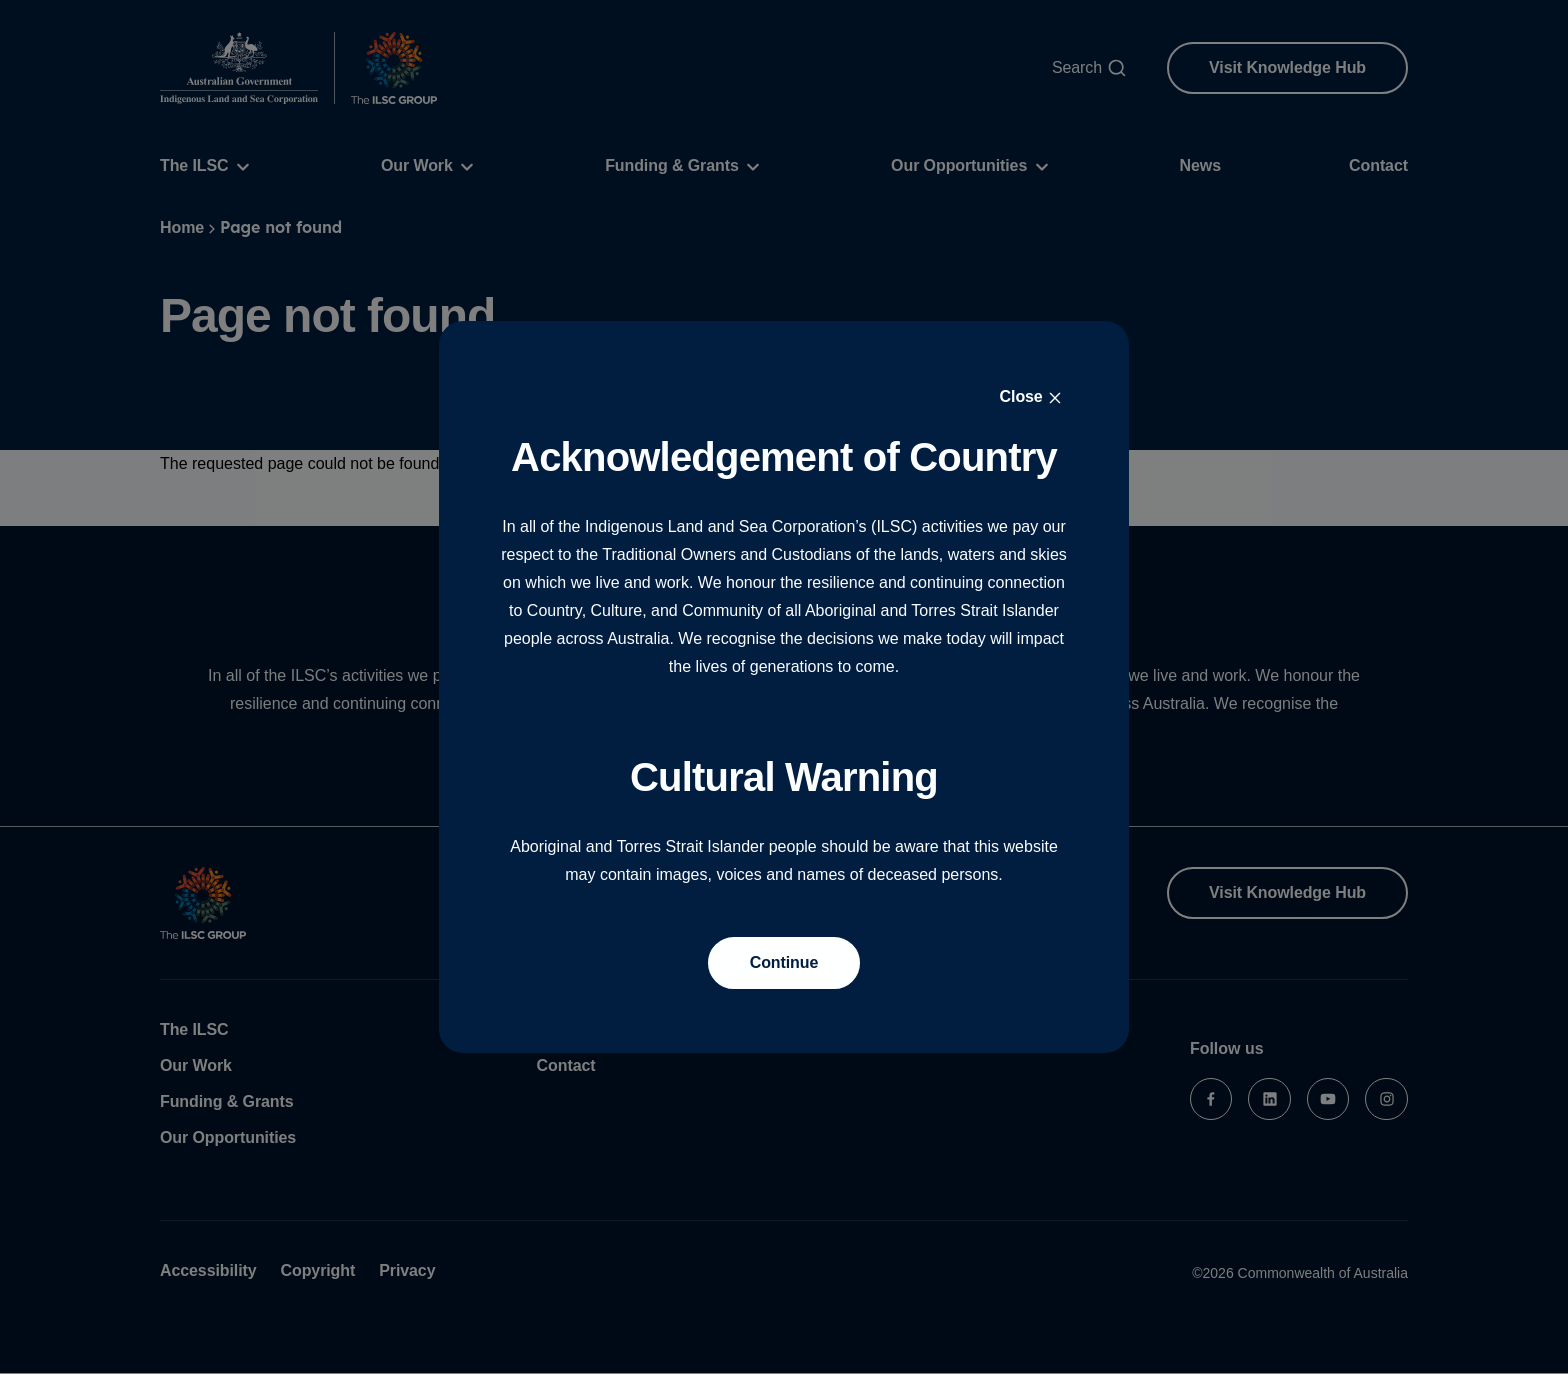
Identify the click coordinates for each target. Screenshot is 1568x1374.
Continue (784, 962)
